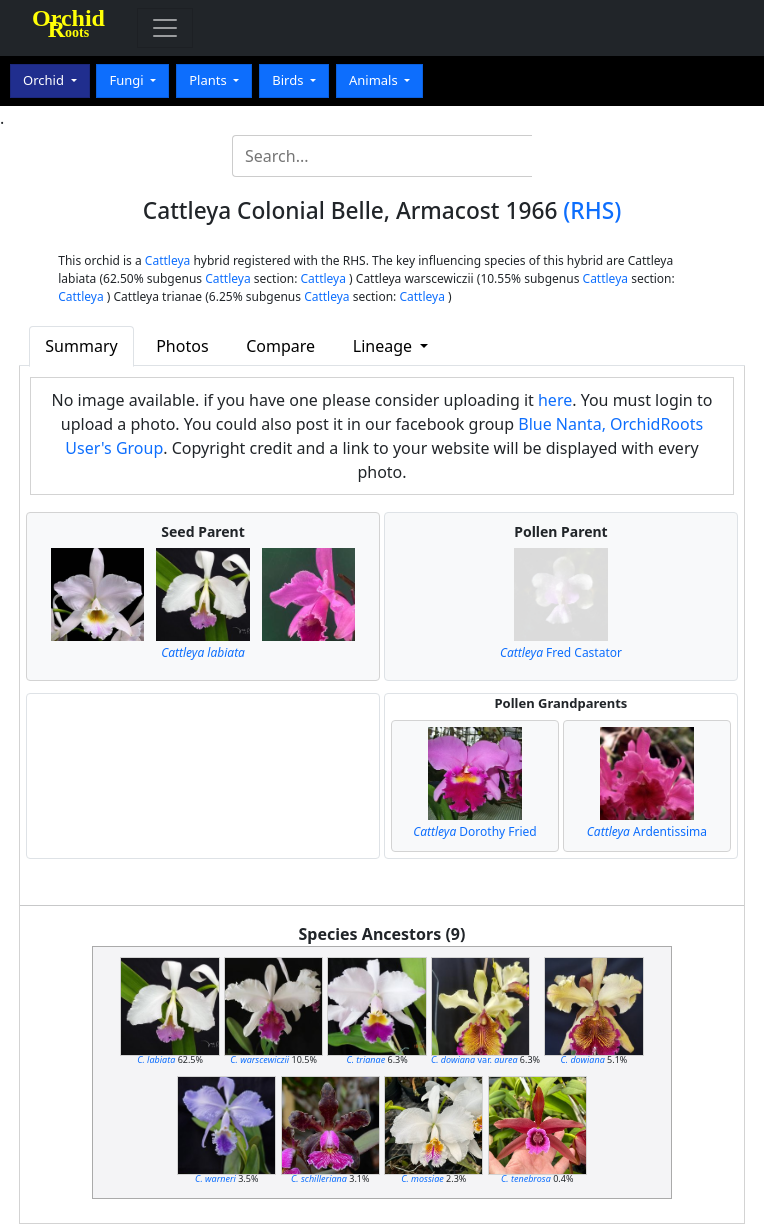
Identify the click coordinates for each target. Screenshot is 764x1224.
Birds (289, 80)
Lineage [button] (384, 346)
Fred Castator (561, 652)
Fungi (128, 80)
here (555, 400)
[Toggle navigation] (165, 28)
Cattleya (167, 260)
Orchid (45, 80)
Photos (182, 346)
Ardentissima (647, 831)
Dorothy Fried (475, 831)
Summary (81, 346)
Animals (375, 80)
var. (474, 1059)
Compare (280, 346)
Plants (209, 80)
